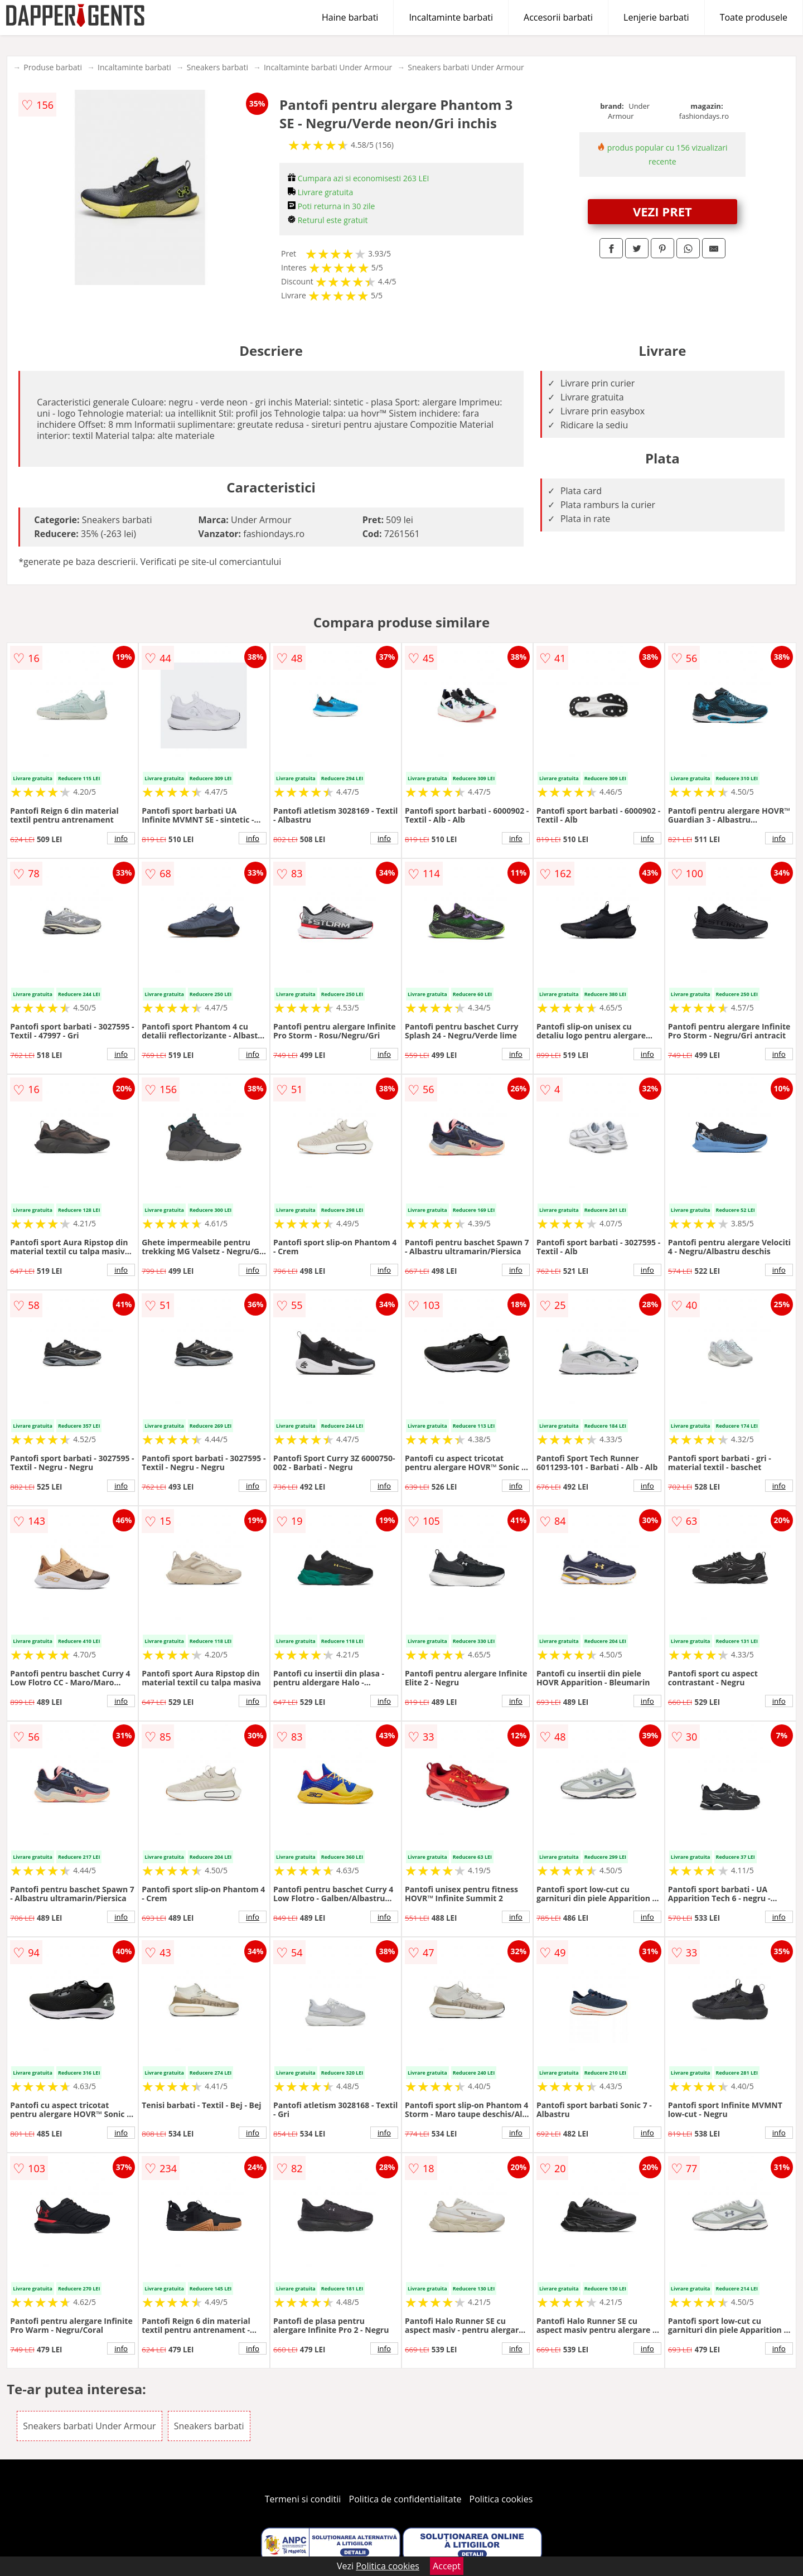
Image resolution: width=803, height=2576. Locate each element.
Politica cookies (501, 2499)
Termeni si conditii (303, 2499)
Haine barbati (350, 17)
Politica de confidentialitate (405, 2499)
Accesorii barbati (558, 17)
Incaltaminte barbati (451, 17)
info (121, 838)
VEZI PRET (662, 211)
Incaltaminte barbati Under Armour (328, 67)
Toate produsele (753, 17)
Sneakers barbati (217, 67)
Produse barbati (52, 67)
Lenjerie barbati (656, 17)
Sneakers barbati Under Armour (466, 67)
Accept (447, 2566)
